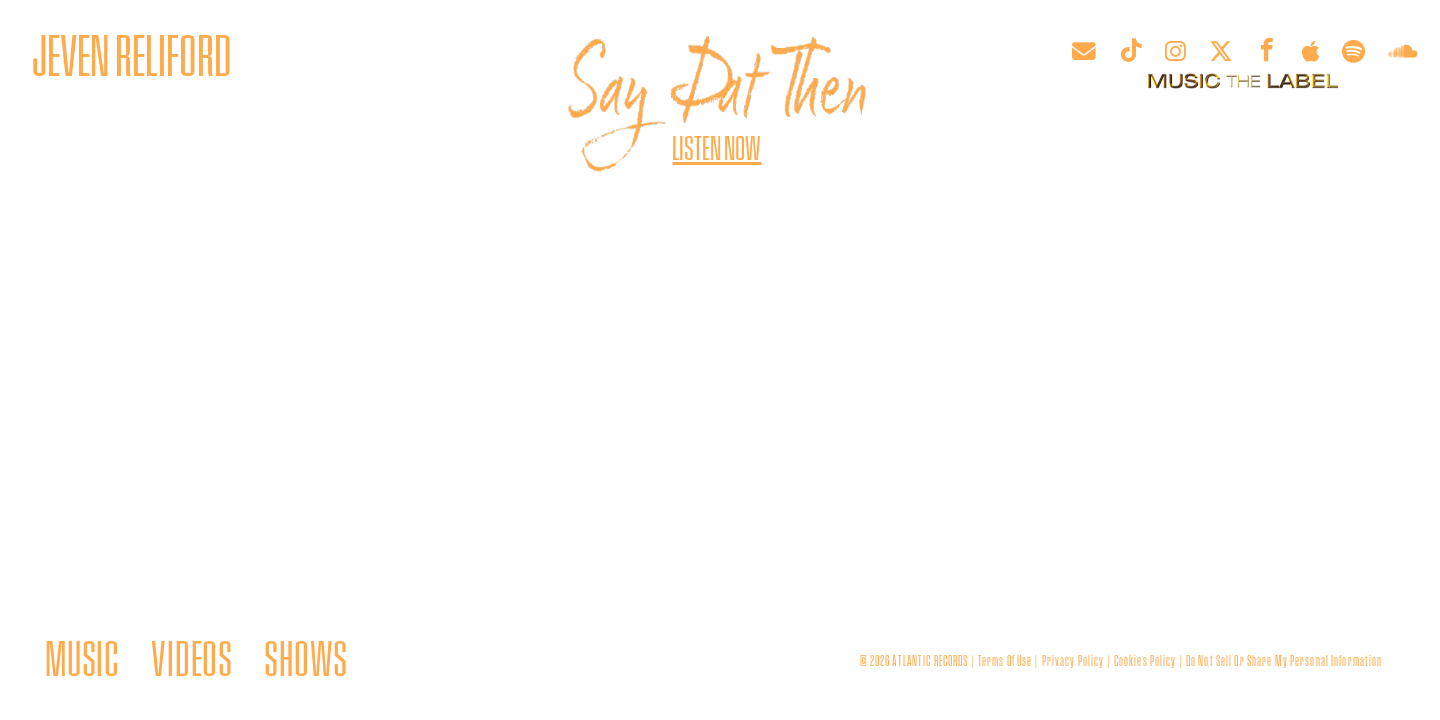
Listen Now (716, 147)
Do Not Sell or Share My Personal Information (1284, 660)
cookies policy (1145, 660)
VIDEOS (192, 657)
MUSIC (82, 657)
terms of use (1005, 660)
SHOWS (305, 657)
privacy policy (1073, 660)
